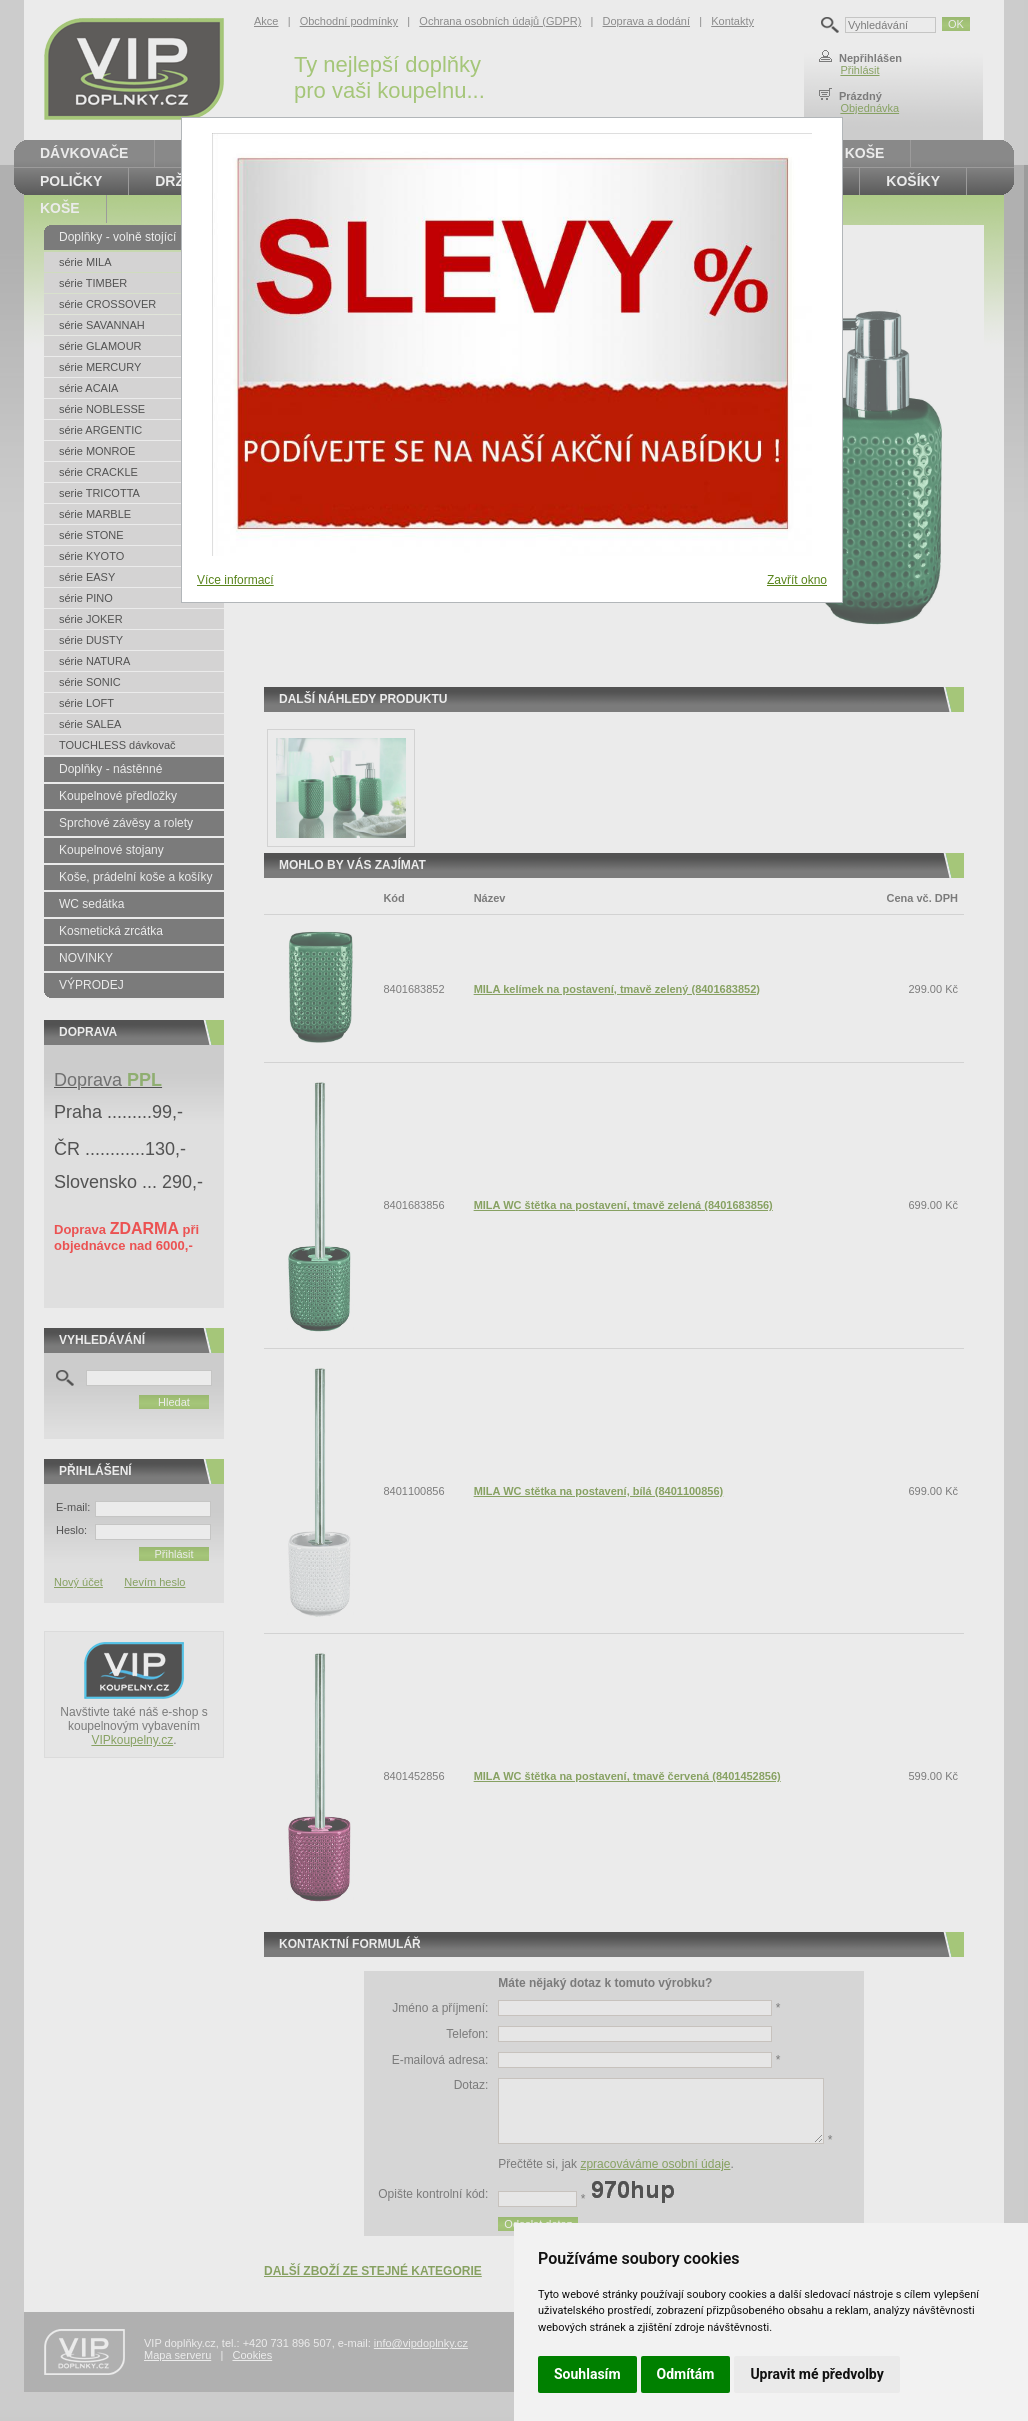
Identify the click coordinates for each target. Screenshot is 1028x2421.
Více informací (235, 580)
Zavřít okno (797, 580)
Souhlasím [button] (587, 2374)
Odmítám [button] (686, 2374)
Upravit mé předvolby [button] (816, 2374)
